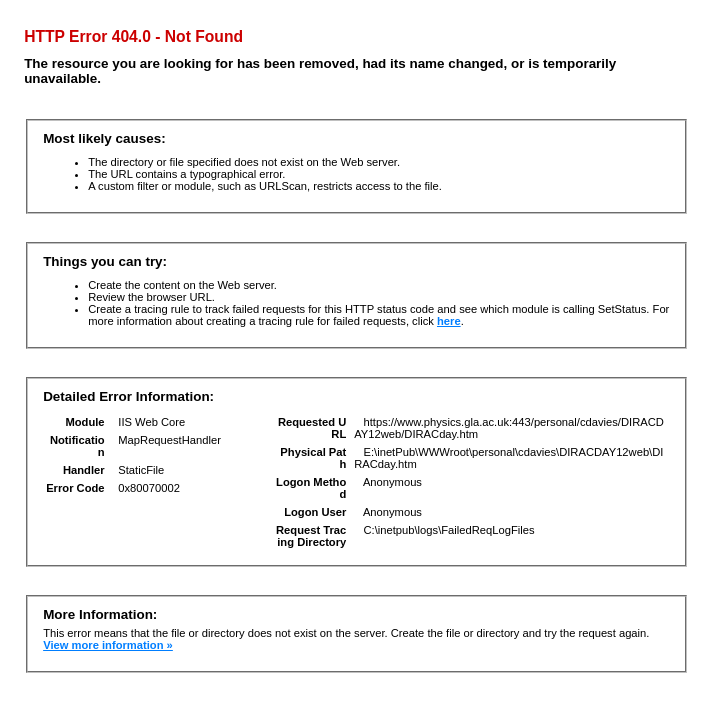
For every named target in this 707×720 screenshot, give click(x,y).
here (449, 321)
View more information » (108, 645)
